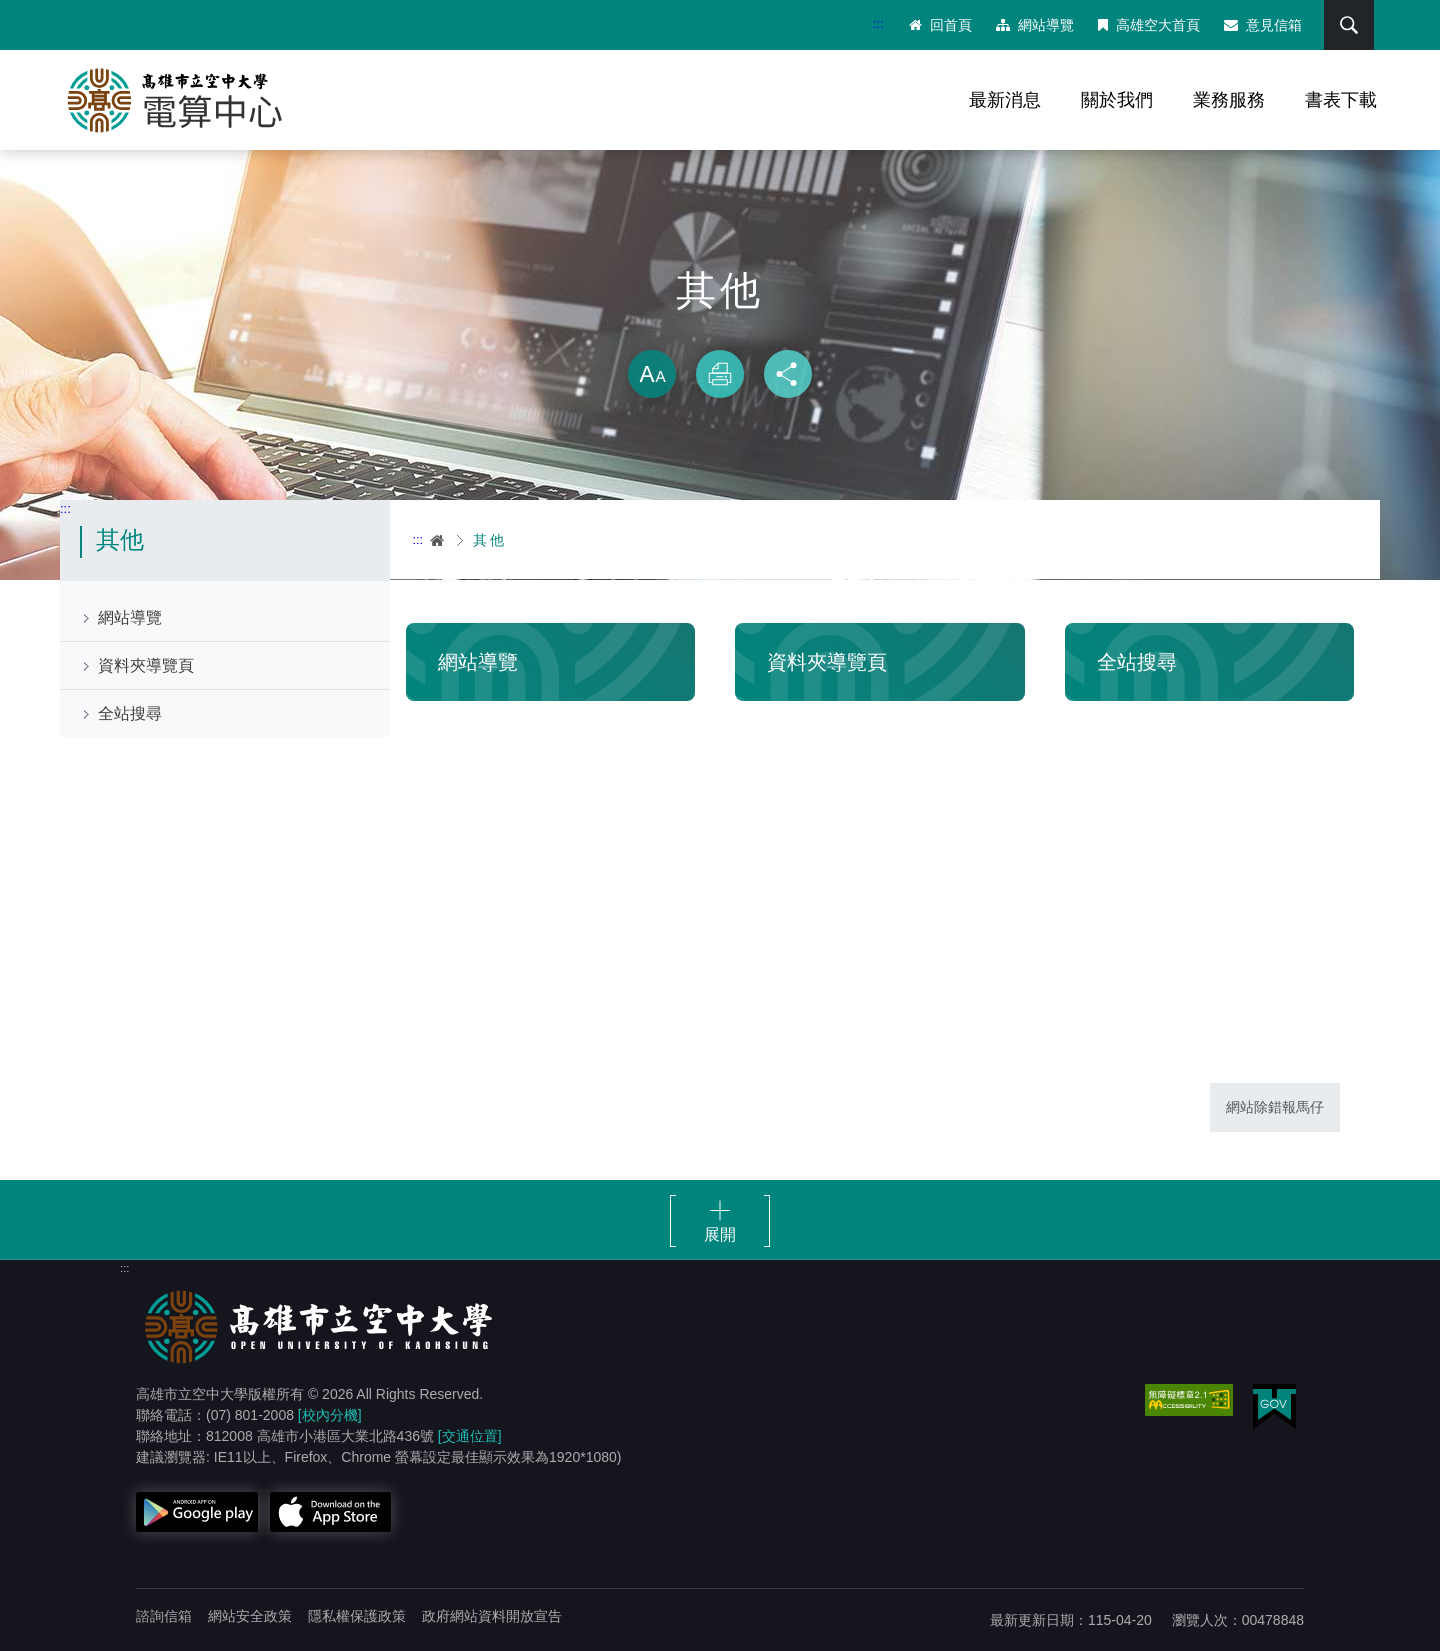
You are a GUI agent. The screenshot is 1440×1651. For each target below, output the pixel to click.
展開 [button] (720, 1234)
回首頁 (940, 25)
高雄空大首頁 (1149, 25)
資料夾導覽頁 (146, 665)
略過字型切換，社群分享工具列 (720, 330)
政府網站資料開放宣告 (492, 1616)
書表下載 (1341, 100)
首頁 (438, 540)
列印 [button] (720, 374)
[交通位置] (470, 1436)
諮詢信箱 (164, 1616)
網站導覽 (1035, 25)
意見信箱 (1263, 25)
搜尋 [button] (1349, 25)
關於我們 (1117, 100)
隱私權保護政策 (357, 1616)
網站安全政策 (250, 1616)
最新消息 (1005, 100)
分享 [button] (788, 374)
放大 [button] (652, 374)
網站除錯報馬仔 (1275, 1107)
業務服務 (1229, 100)
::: (878, 23)
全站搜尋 (130, 713)
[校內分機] (330, 1415)
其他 (489, 540)
